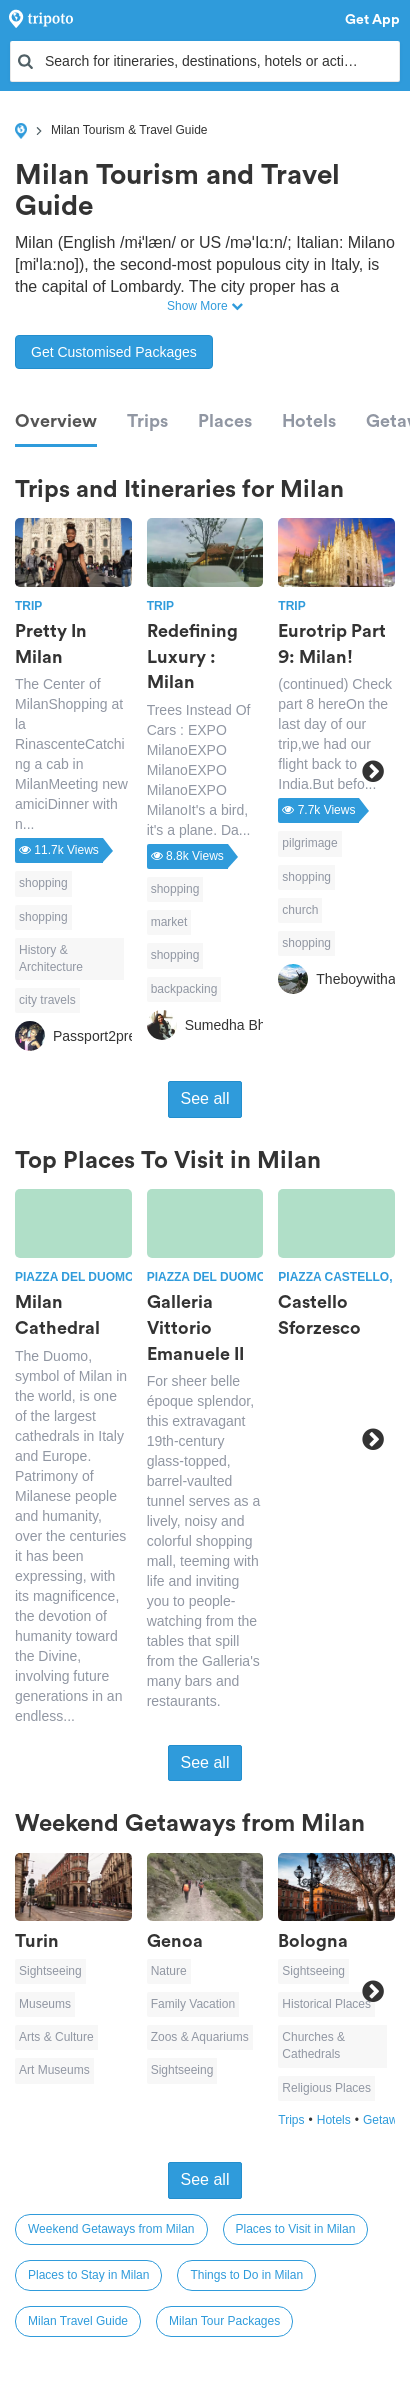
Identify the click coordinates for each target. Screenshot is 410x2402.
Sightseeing (50, 1971)
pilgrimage (309, 843)
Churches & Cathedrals (313, 2045)
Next (372, 772)
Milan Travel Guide (78, 2321)
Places (225, 421)
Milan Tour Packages (224, 2321)
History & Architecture (51, 958)
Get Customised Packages (114, 352)
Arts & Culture (56, 2037)
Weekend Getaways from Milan (111, 2229)
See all (205, 1098)
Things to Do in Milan (246, 2275)
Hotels (309, 421)
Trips (147, 421)
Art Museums (54, 2070)
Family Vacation (193, 2004)
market (169, 922)
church (300, 910)
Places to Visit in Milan (296, 2229)
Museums (45, 2004)
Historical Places (326, 2004)
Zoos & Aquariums (200, 2037)
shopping (43, 883)
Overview (56, 421)
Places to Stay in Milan (88, 2275)
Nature (169, 1971)
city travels (47, 1000)
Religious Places (326, 2088)
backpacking (184, 989)
